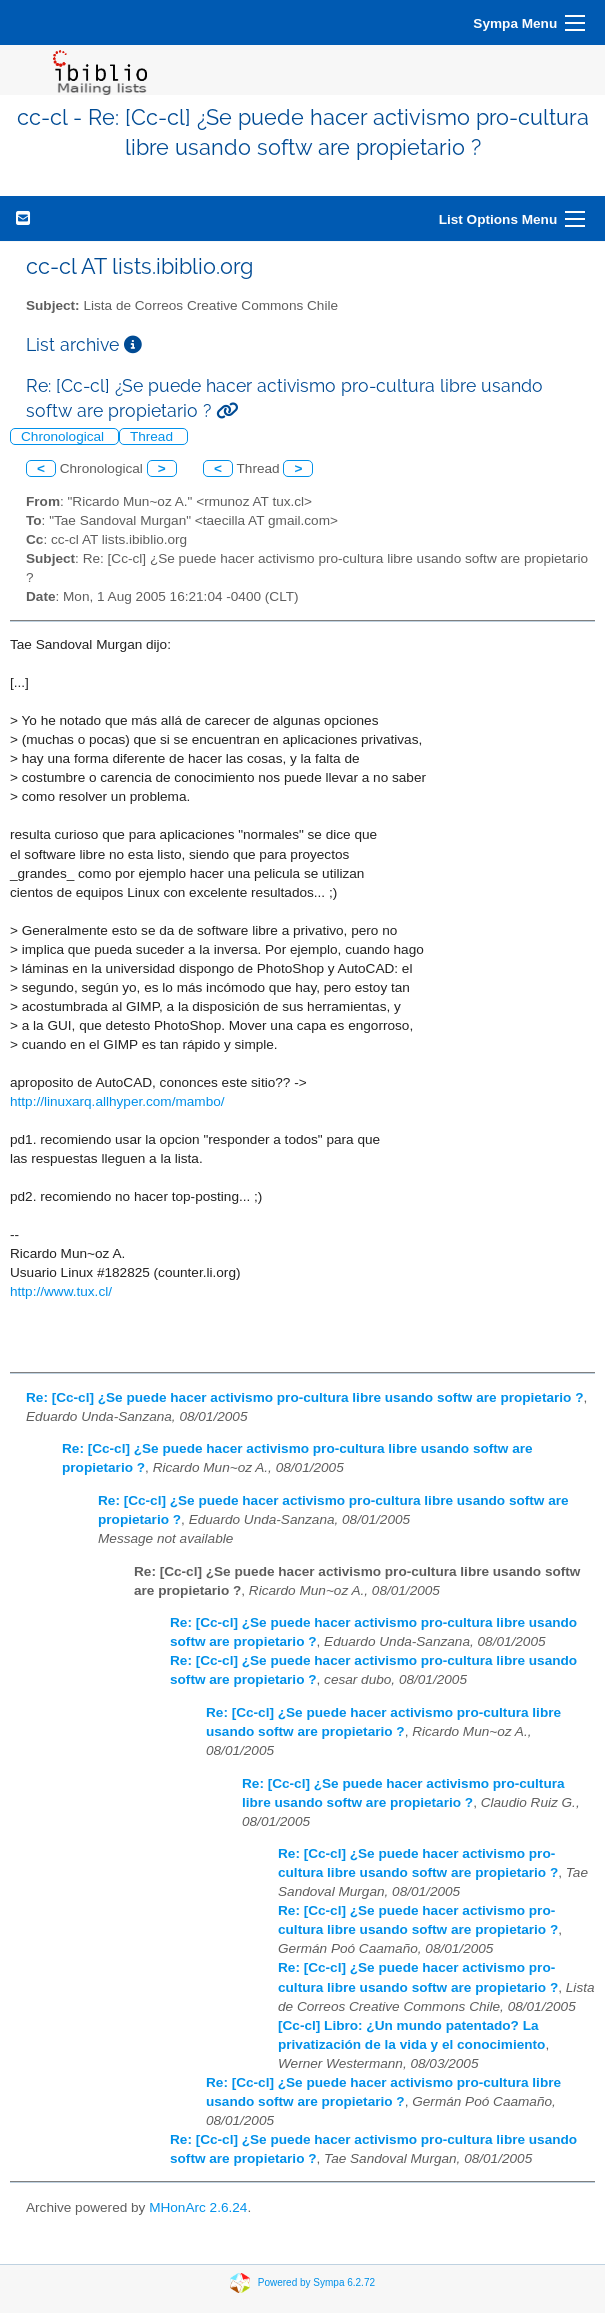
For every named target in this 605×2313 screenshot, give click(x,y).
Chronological (64, 436)
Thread (153, 436)
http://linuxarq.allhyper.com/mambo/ (117, 1101)
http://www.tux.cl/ (61, 1291)
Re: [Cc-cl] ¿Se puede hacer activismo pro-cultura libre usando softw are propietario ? (304, 1397)
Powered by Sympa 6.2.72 (316, 2282)
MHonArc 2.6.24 (198, 2207)
